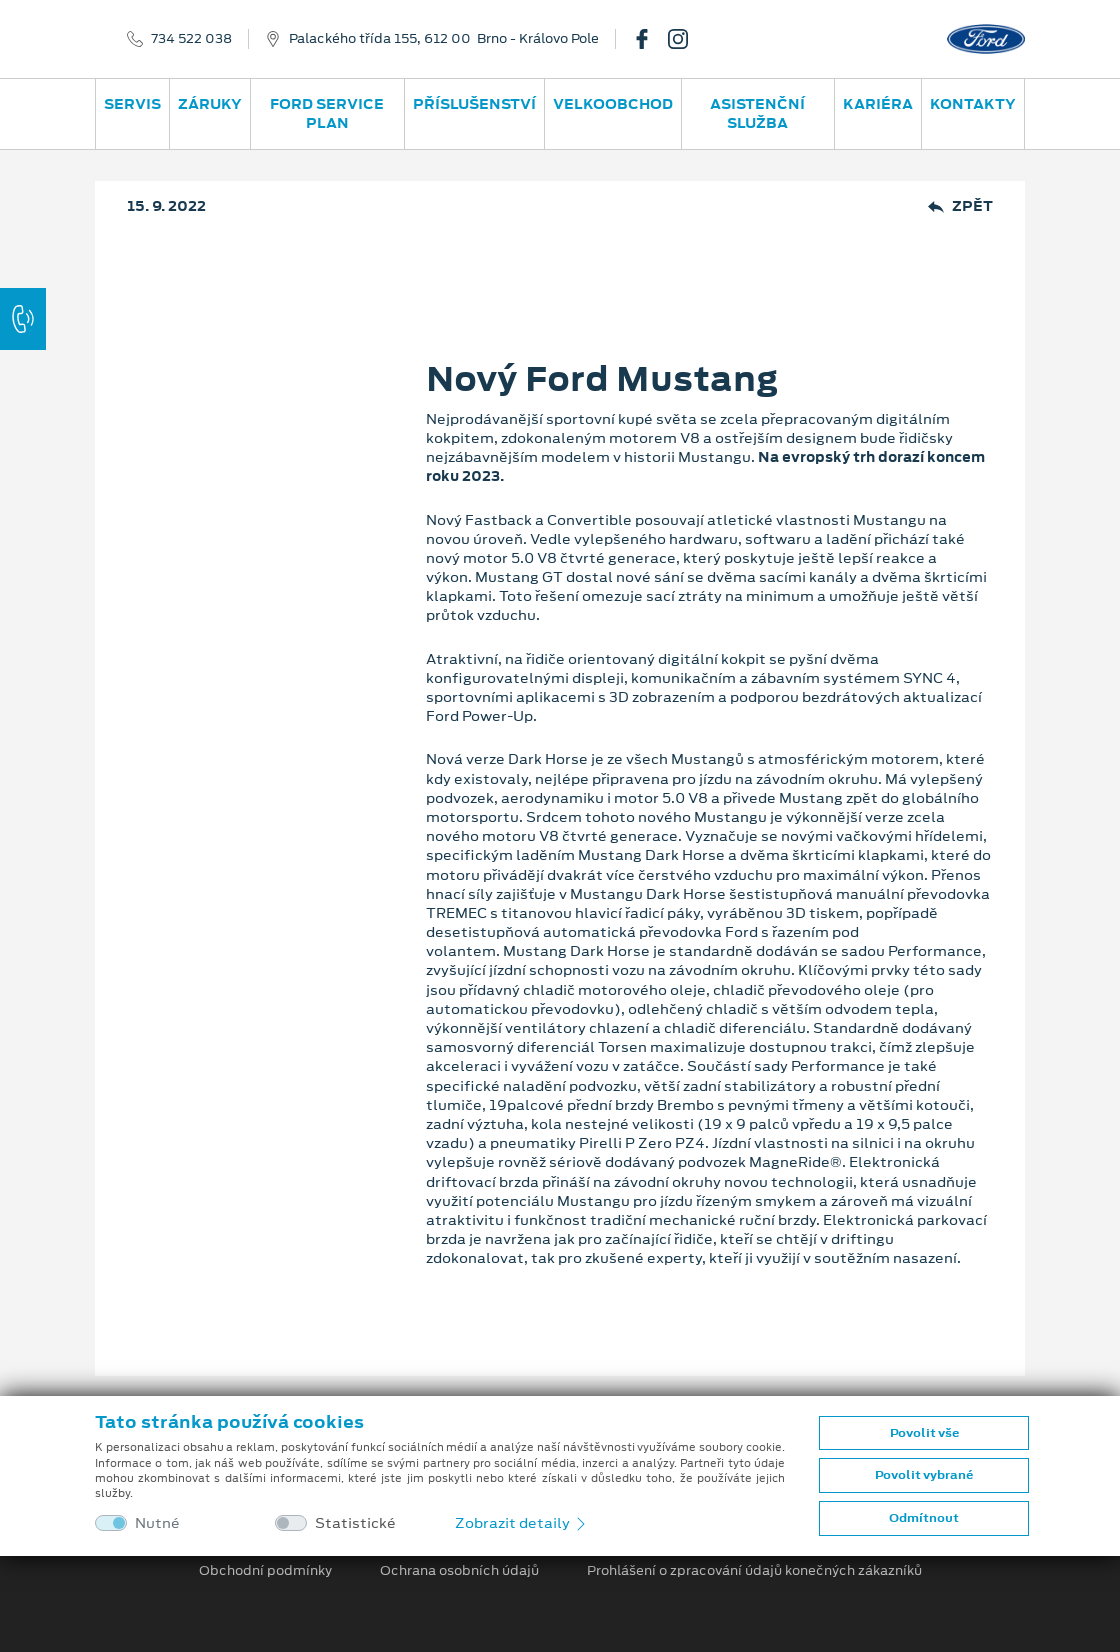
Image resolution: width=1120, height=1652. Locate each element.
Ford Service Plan (327, 113)
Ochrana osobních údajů (459, 1571)
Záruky (210, 104)
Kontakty (973, 104)
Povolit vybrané (924, 1475)
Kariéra (878, 104)
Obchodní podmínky (265, 1571)
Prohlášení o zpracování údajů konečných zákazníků (754, 1571)
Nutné (157, 1523)
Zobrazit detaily (522, 1523)
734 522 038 (191, 39)
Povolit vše (924, 1433)
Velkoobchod (613, 104)
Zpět (960, 206)
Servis (132, 104)
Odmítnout (924, 1518)
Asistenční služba (757, 113)
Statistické (355, 1523)
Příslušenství (474, 104)
